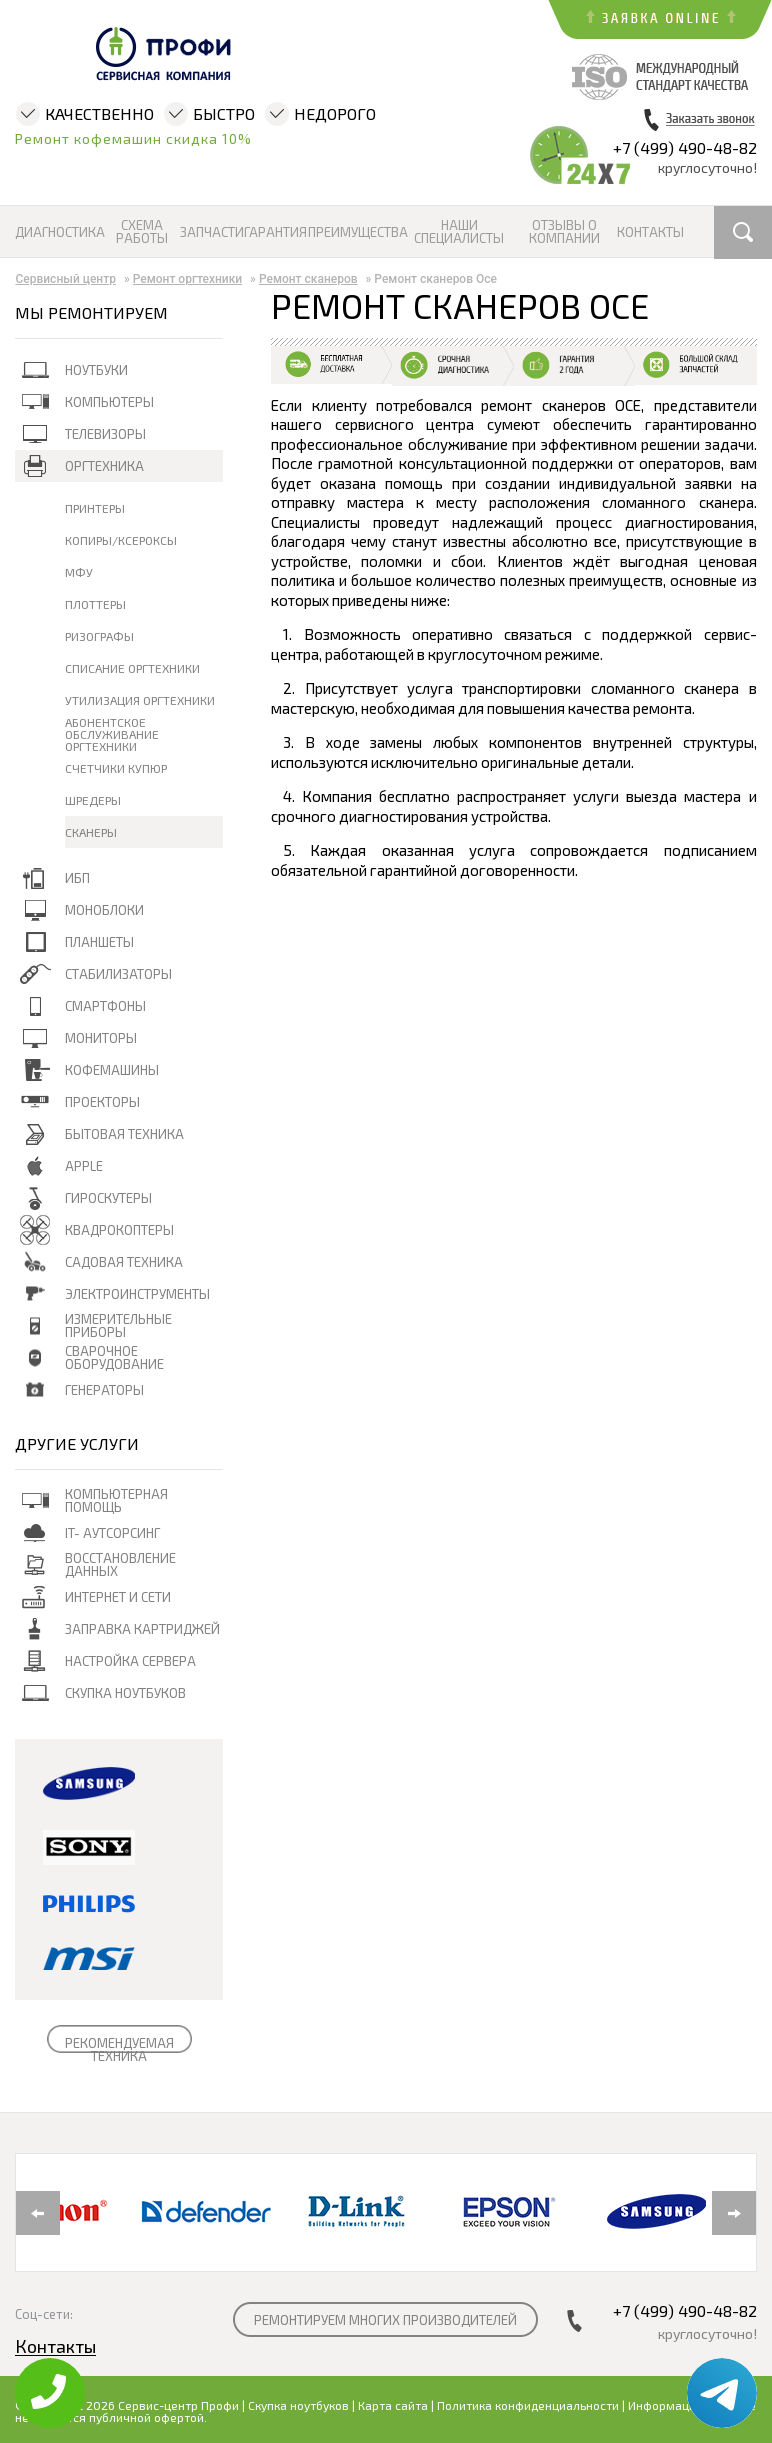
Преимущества (356, 232)
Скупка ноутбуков (298, 2405)
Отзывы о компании (564, 232)
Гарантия (274, 232)
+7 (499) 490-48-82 (685, 147)
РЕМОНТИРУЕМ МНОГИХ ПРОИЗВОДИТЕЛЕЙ (385, 2320)
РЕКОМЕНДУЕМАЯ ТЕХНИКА (119, 2049)
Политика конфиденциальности (528, 2405)
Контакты (649, 232)
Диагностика (60, 232)
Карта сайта (393, 2405)
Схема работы (142, 232)
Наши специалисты (459, 232)
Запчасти (211, 232)
